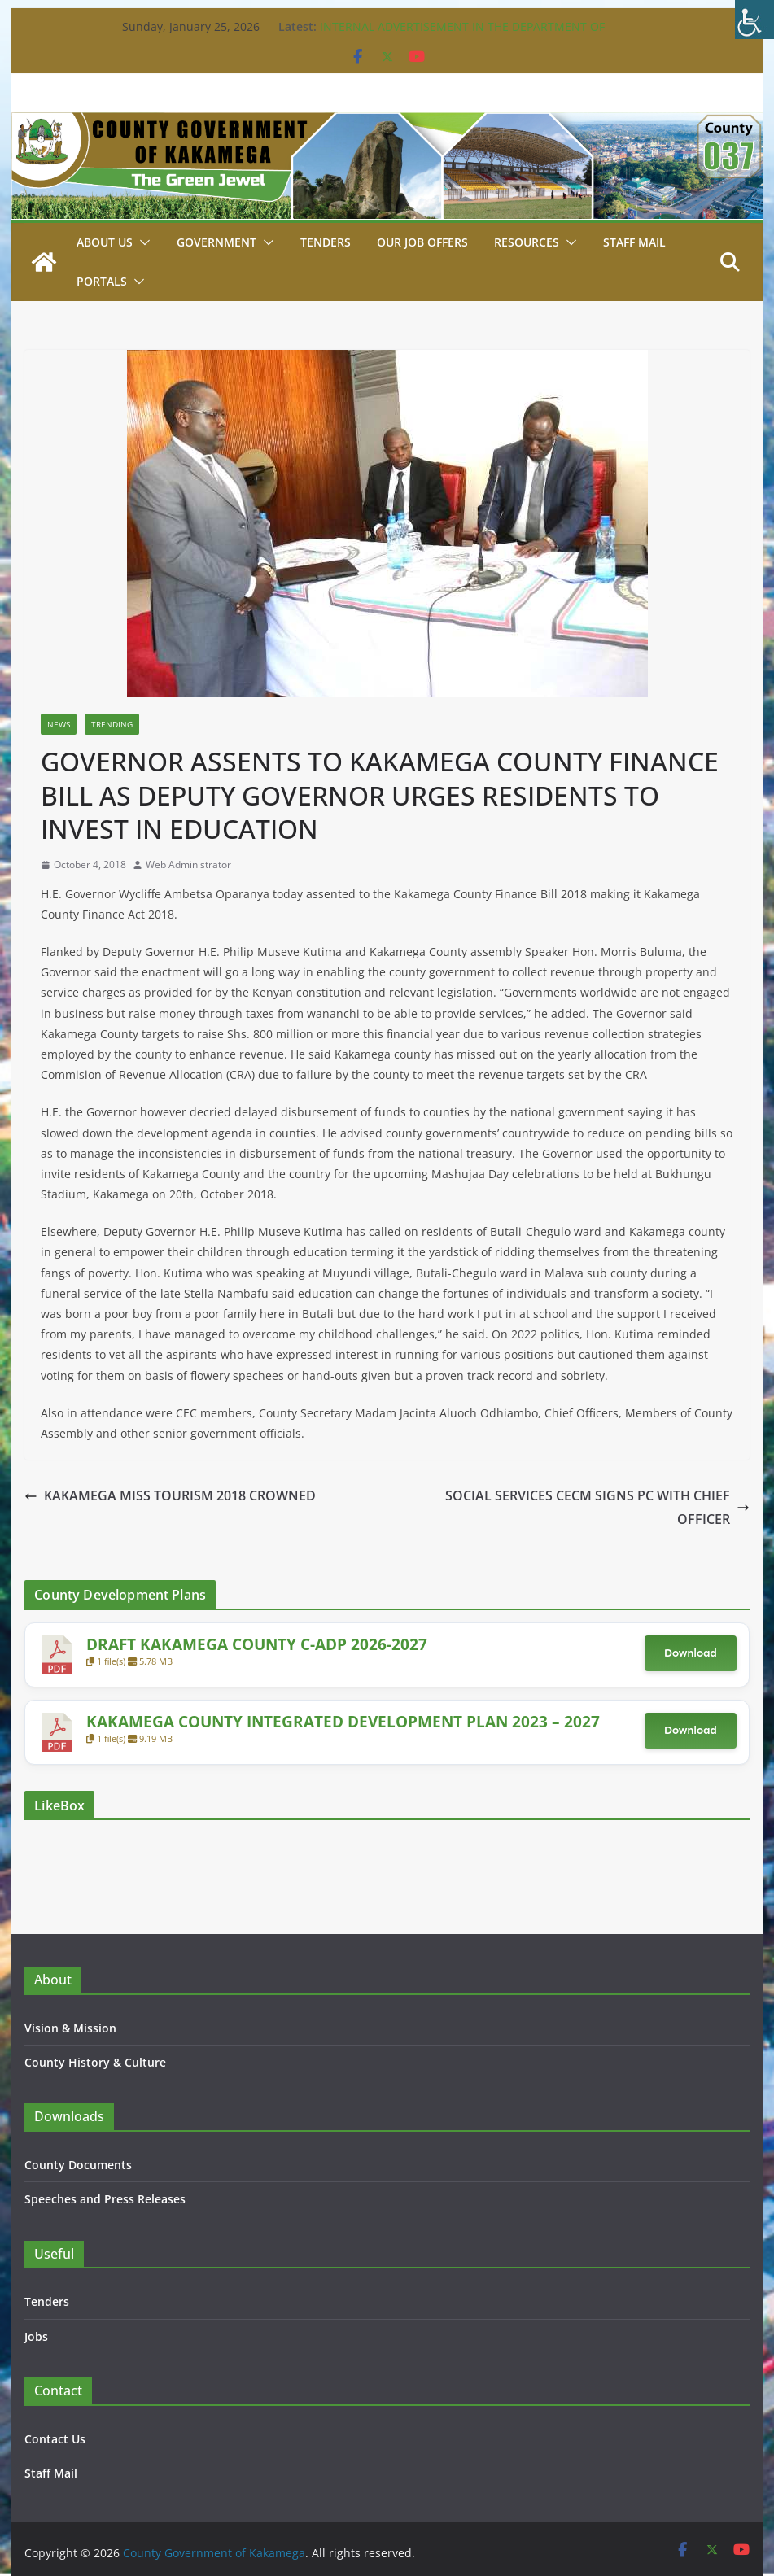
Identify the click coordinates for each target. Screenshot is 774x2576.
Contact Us (54, 2439)
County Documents (78, 2164)
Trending (112, 724)
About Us (105, 242)
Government (216, 242)
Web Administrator (188, 864)
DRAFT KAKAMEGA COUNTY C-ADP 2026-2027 (256, 1644)
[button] (142, 242)
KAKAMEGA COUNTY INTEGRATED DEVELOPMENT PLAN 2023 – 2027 (343, 1721)
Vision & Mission (70, 2028)
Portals (102, 281)
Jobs (36, 2336)
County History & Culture (95, 2062)
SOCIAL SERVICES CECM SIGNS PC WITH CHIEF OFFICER (597, 1507)
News (58, 724)
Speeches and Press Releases (105, 2199)
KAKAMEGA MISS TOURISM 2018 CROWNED (170, 1495)
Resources (526, 242)
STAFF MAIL (634, 242)
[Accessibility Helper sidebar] (754, 19)
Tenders (325, 242)
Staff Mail (50, 2473)
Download (690, 1653)
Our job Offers (422, 242)
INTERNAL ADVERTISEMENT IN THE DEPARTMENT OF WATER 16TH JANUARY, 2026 (462, 34)
